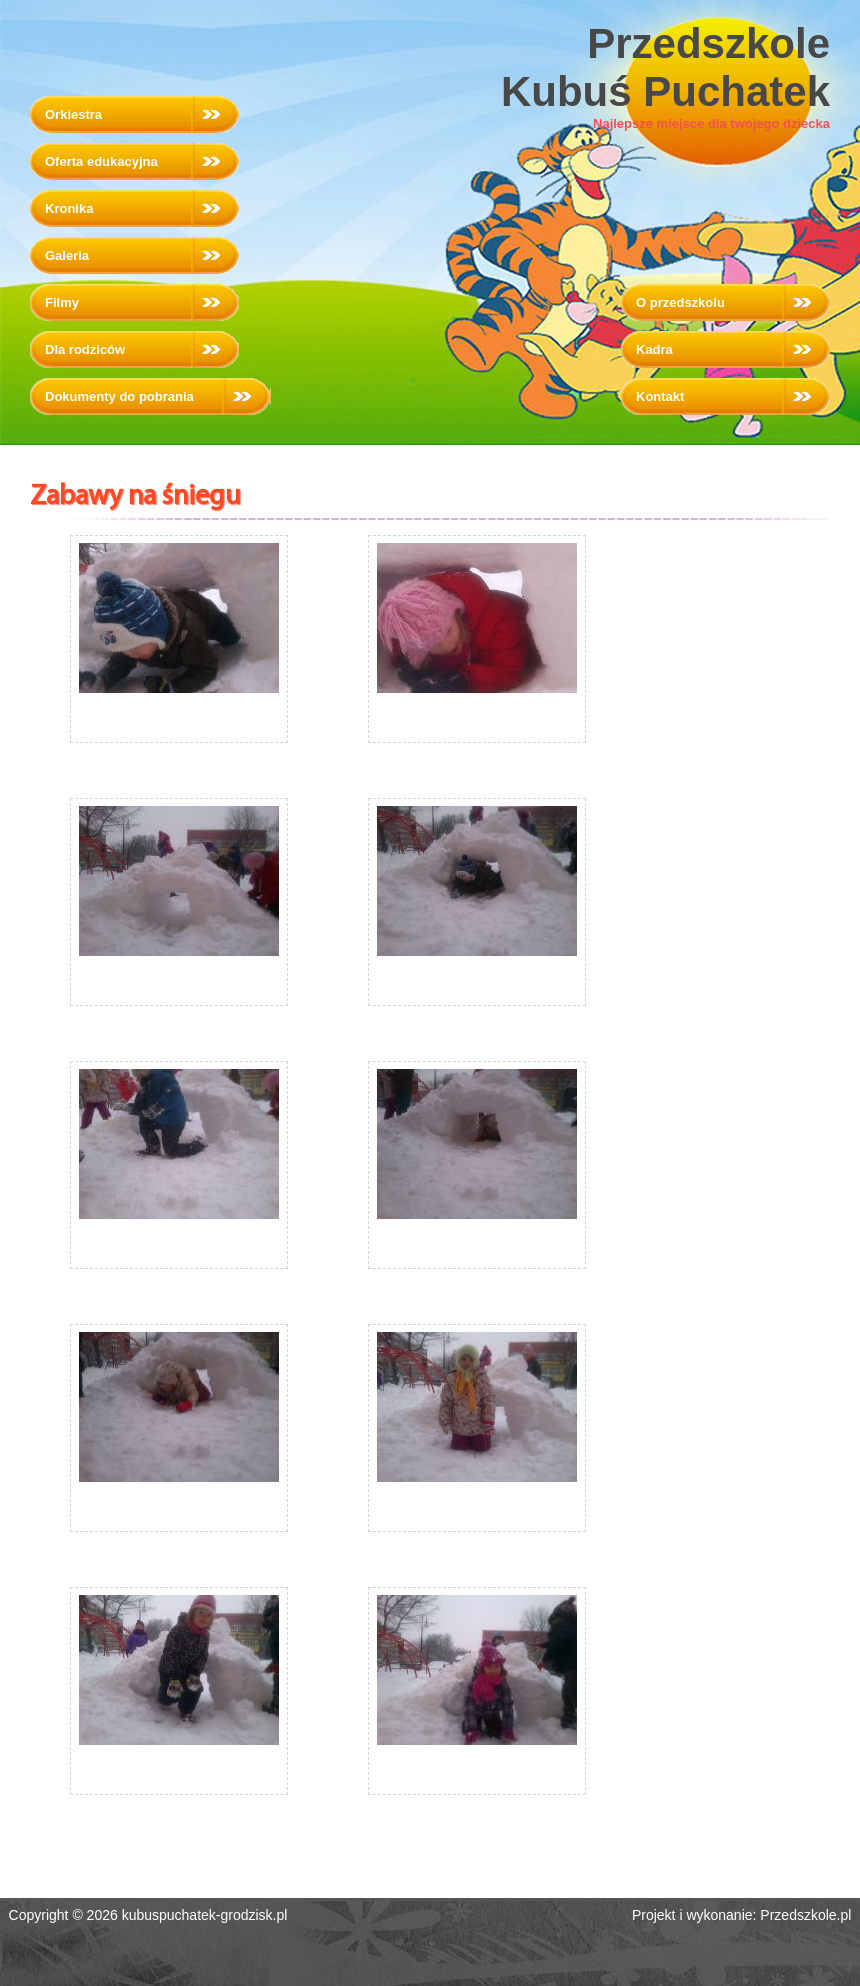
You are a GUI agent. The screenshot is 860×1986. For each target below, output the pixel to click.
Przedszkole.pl (805, 1915)
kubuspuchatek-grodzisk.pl (205, 1915)
